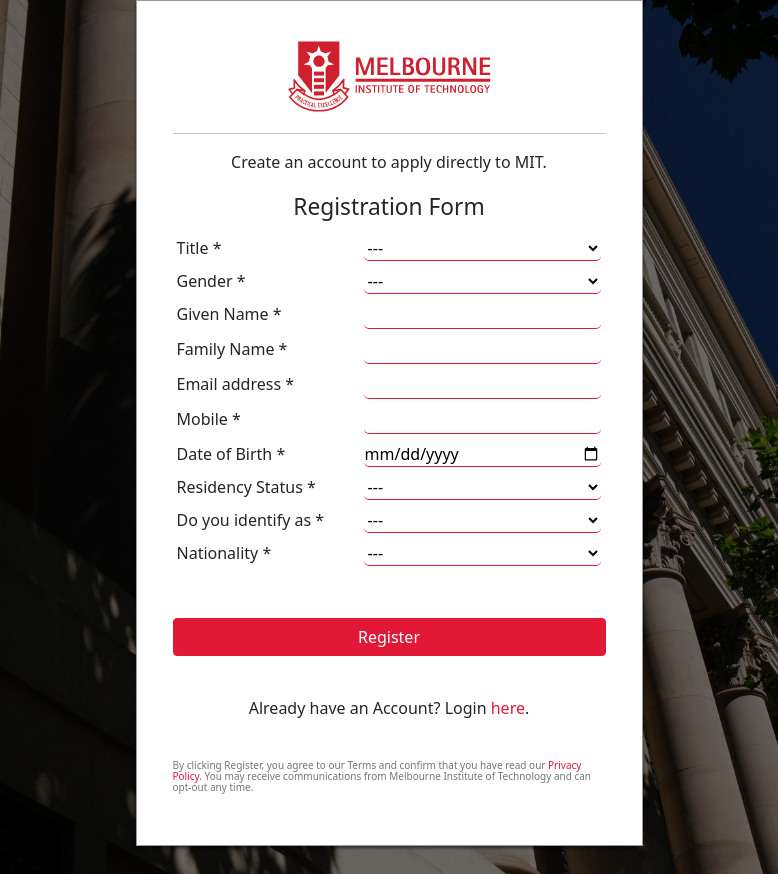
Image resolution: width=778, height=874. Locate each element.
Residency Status (246, 487)
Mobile (209, 419)
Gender (211, 281)
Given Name (229, 314)
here (508, 708)
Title (199, 248)
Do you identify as (251, 520)
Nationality (224, 553)
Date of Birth (231, 454)
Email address (236, 384)
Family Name (232, 349)
